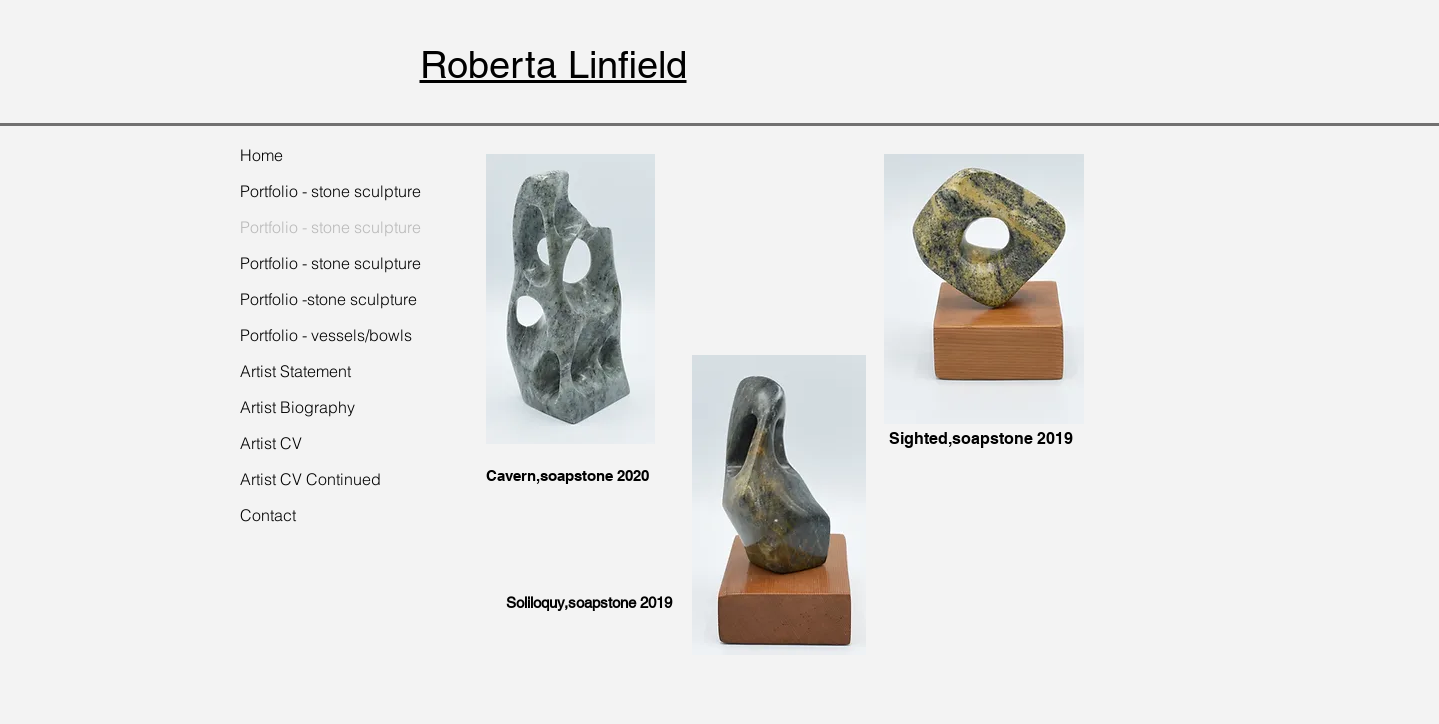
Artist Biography (297, 407)
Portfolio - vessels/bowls (326, 335)
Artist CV (271, 443)
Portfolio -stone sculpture (328, 299)
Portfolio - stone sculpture (330, 191)
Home (261, 155)
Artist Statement (295, 371)
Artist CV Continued (310, 479)
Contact (268, 515)
